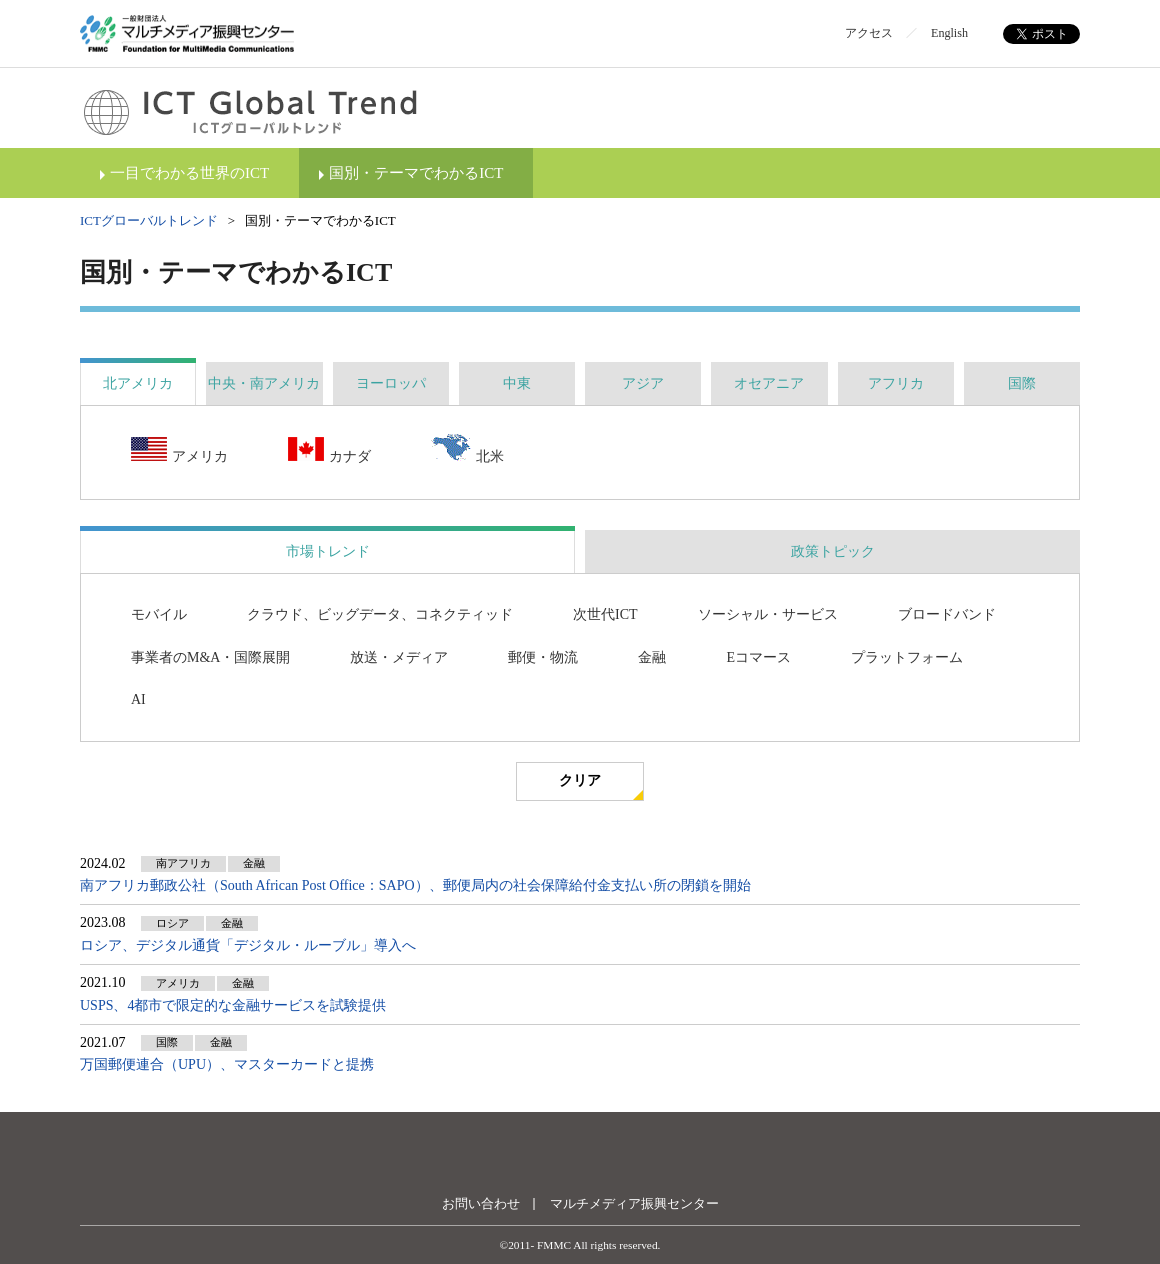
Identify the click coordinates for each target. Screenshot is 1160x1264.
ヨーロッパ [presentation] (391, 383)
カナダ (329, 451)
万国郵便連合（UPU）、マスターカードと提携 (227, 1064)
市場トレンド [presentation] (328, 551)
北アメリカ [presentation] (138, 383)
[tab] (138, 383)
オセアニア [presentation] (769, 383)
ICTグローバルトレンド (149, 220)
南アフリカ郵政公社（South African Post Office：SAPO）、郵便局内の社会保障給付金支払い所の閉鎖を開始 (415, 885)
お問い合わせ (481, 1203)
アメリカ (179, 451)
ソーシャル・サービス (768, 614)
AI (138, 699)
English (949, 33)
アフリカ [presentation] (896, 383)
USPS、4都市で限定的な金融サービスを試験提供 (233, 1005)
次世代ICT (605, 614)
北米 (467, 450)
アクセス (869, 33)
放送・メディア (399, 657)
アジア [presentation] (643, 383)
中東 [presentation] (517, 383)
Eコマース (758, 657)
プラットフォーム (907, 657)
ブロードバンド (947, 614)
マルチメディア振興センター (634, 1203)
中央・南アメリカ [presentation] (264, 383)
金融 (652, 657)
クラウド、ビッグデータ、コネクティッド (380, 614)
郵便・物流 (543, 657)
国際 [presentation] (1022, 383)
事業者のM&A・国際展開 (210, 657)
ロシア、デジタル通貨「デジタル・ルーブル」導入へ (248, 945)
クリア (580, 780)
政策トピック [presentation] (833, 551)
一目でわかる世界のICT (189, 173)
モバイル (159, 614)
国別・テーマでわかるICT (416, 173)
